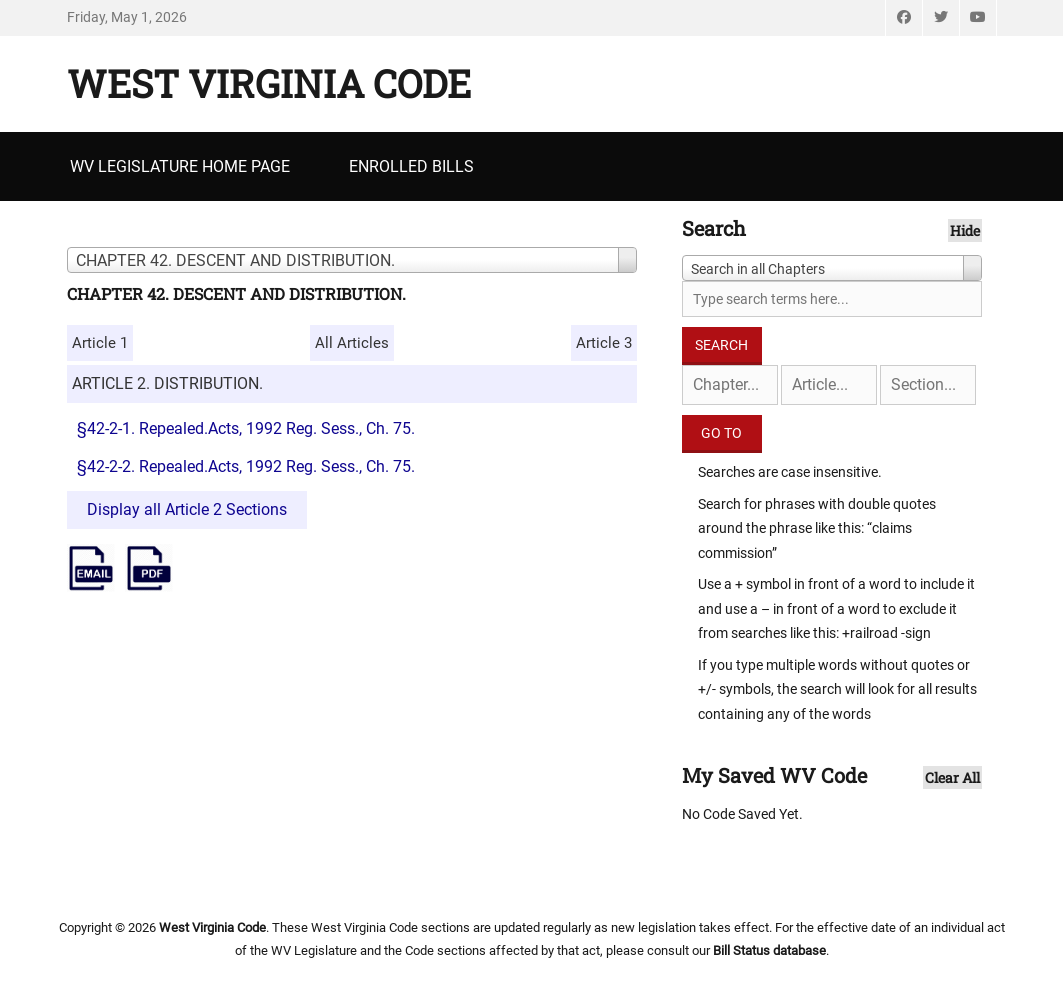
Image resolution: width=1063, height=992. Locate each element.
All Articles (352, 343)
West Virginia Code (269, 83)
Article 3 (604, 343)
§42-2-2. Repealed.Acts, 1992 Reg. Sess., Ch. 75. (246, 466)
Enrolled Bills (411, 166)
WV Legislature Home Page (180, 166)
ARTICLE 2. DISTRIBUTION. (167, 383)
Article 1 (100, 343)
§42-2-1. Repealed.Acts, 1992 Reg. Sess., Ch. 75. (246, 428)
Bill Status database (769, 950)
